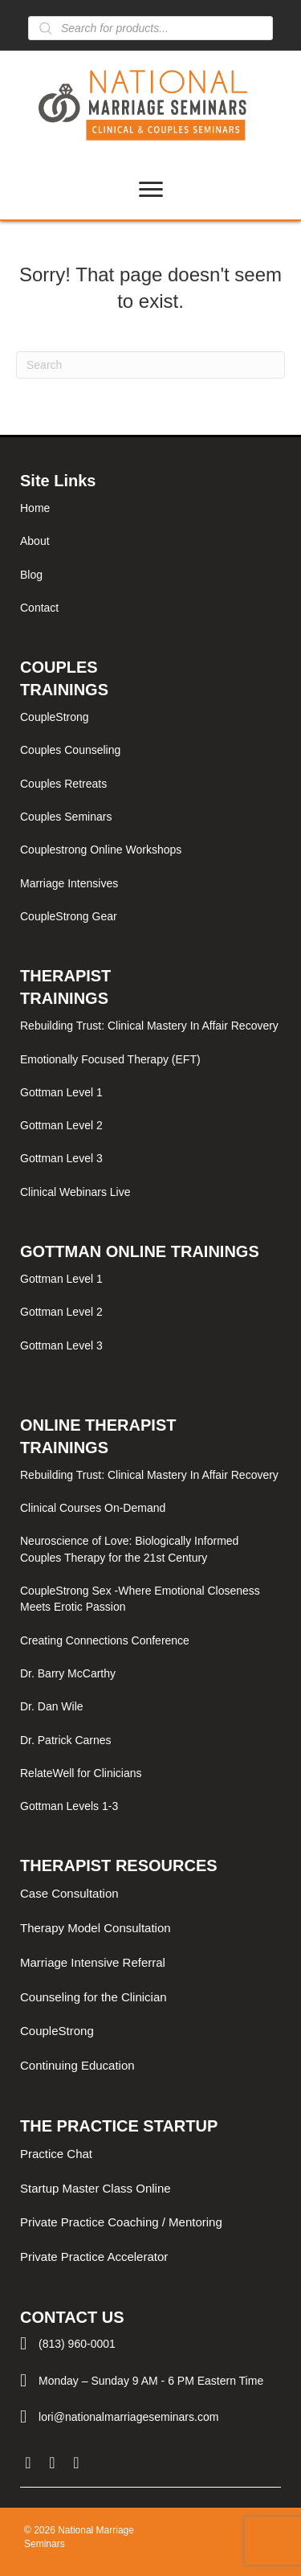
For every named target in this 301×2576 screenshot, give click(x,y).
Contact (39, 607)
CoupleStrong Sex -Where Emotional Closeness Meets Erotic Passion (140, 1598)
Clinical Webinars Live (75, 1192)
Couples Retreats (63, 783)
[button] (28, 2463)
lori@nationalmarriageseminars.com (128, 2416)
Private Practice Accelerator (94, 2256)
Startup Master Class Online (95, 2188)
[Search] (150, 365)
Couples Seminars (66, 816)
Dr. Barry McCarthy (68, 1673)
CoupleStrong (54, 717)
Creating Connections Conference (104, 1640)
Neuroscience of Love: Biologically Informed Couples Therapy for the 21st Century (129, 1548)
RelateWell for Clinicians (80, 1773)
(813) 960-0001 (77, 2343)
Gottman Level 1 (61, 1092)
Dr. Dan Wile (51, 1706)
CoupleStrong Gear (68, 916)
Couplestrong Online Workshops (100, 849)
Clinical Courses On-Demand (92, 1507)
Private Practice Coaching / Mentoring (121, 2222)
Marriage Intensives (69, 883)
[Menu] (150, 189)
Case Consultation (69, 1893)
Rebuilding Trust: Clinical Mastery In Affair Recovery (149, 1025)
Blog (31, 574)
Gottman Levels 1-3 (69, 1806)
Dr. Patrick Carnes (66, 1740)
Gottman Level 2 (61, 1125)
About (35, 540)
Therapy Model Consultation (95, 1928)
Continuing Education (77, 2065)
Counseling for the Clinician (93, 1997)
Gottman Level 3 (61, 1158)
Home (35, 508)
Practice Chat (56, 2153)
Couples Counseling (70, 749)
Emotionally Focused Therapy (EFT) (110, 1059)
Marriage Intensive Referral (92, 1962)
